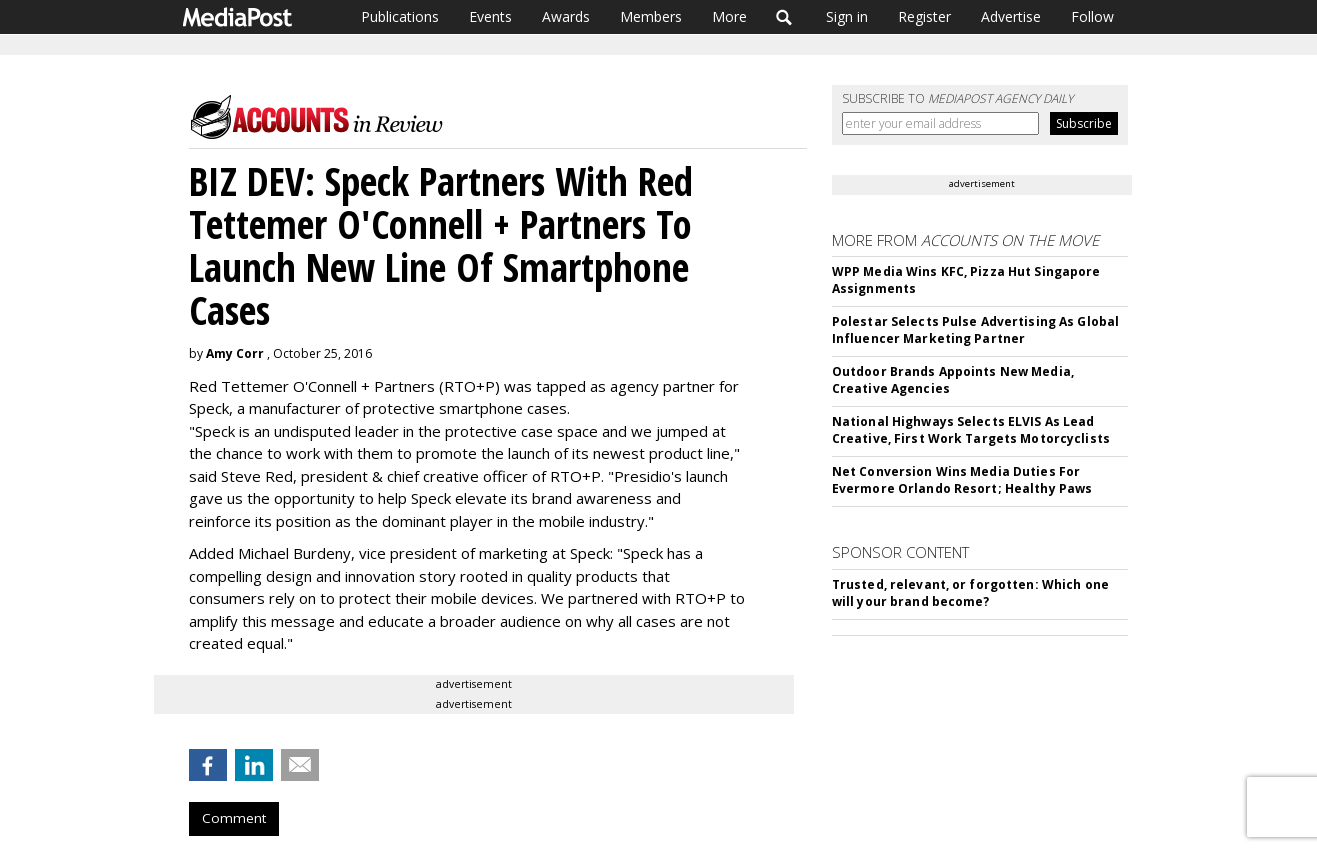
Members (651, 16)
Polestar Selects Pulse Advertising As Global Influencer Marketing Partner (975, 330)
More (729, 16)
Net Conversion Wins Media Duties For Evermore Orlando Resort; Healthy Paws (962, 480)
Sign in (847, 16)
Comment (234, 818)
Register (924, 16)
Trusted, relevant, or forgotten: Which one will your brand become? (970, 593)
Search (784, 17)
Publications (400, 16)
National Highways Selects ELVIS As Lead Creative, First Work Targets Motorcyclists (971, 430)
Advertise (1011, 16)
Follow (1092, 16)
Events (490, 16)
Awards (566, 16)
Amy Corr (235, 353)
